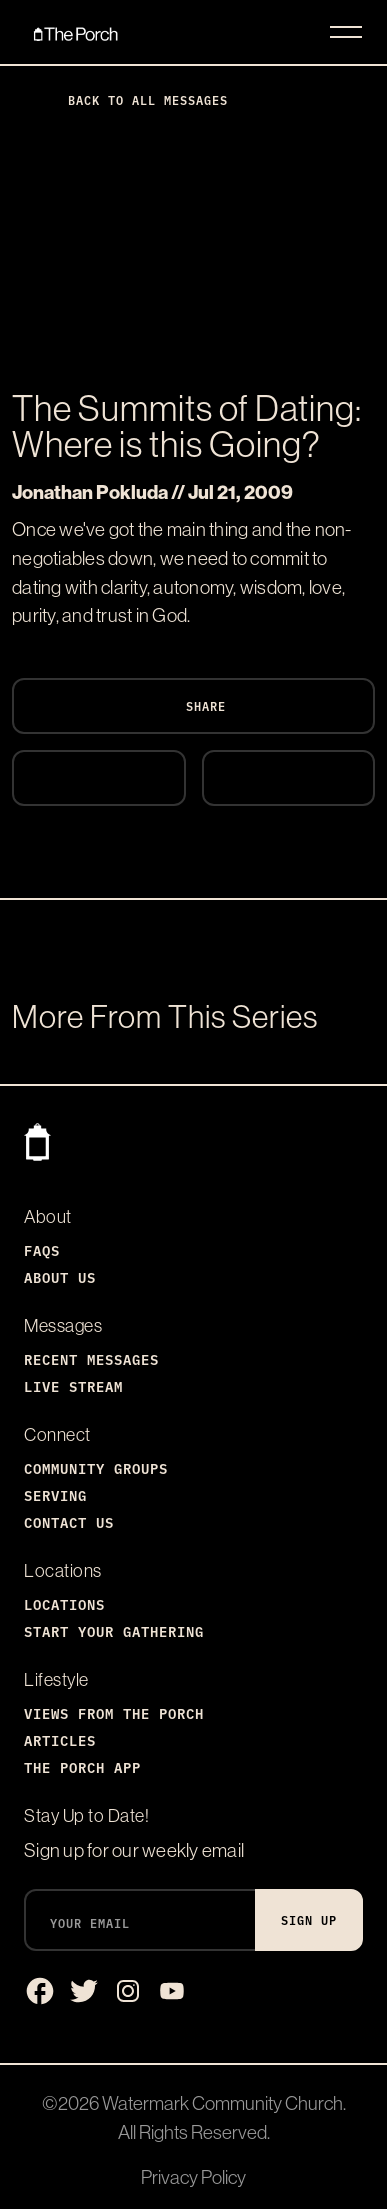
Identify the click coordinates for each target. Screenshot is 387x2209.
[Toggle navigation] (346, 32)
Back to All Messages (132, 99)
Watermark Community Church (222, 2103)
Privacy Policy (193, 2177)
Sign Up (309, 1919)
